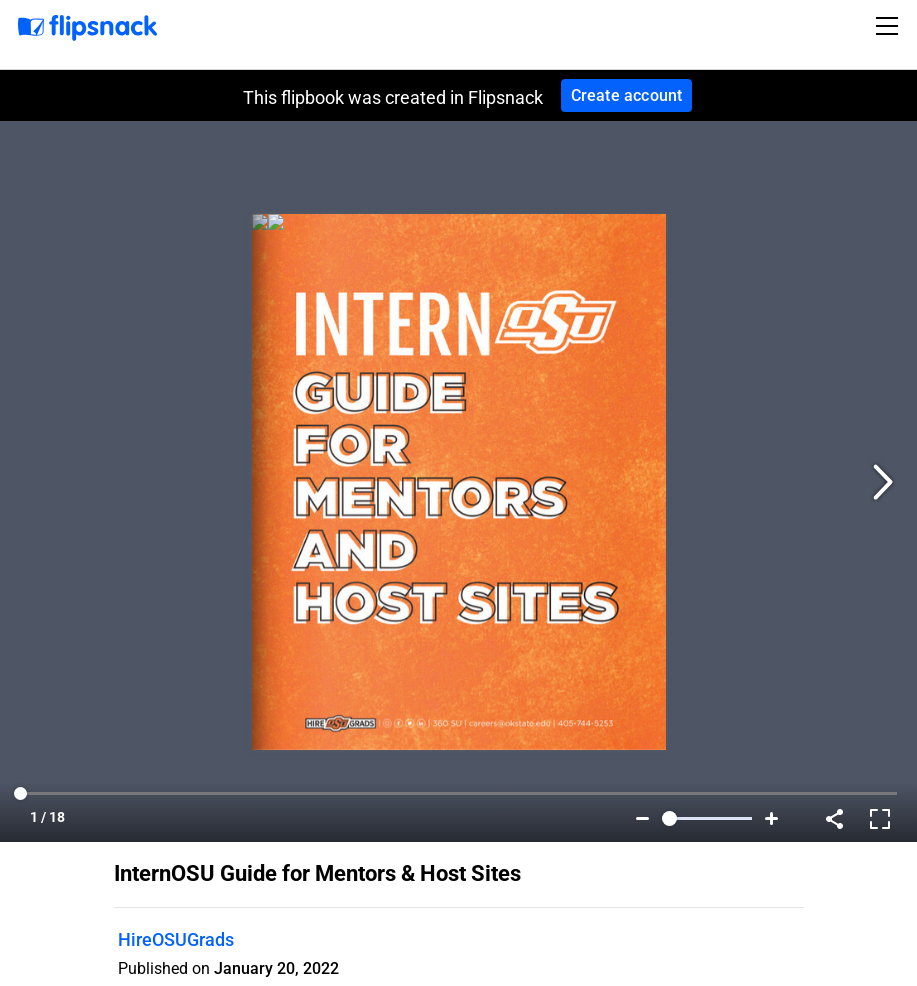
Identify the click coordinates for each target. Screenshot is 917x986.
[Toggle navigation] (890, 26)
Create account (627, 95)
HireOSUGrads (176, 939)
